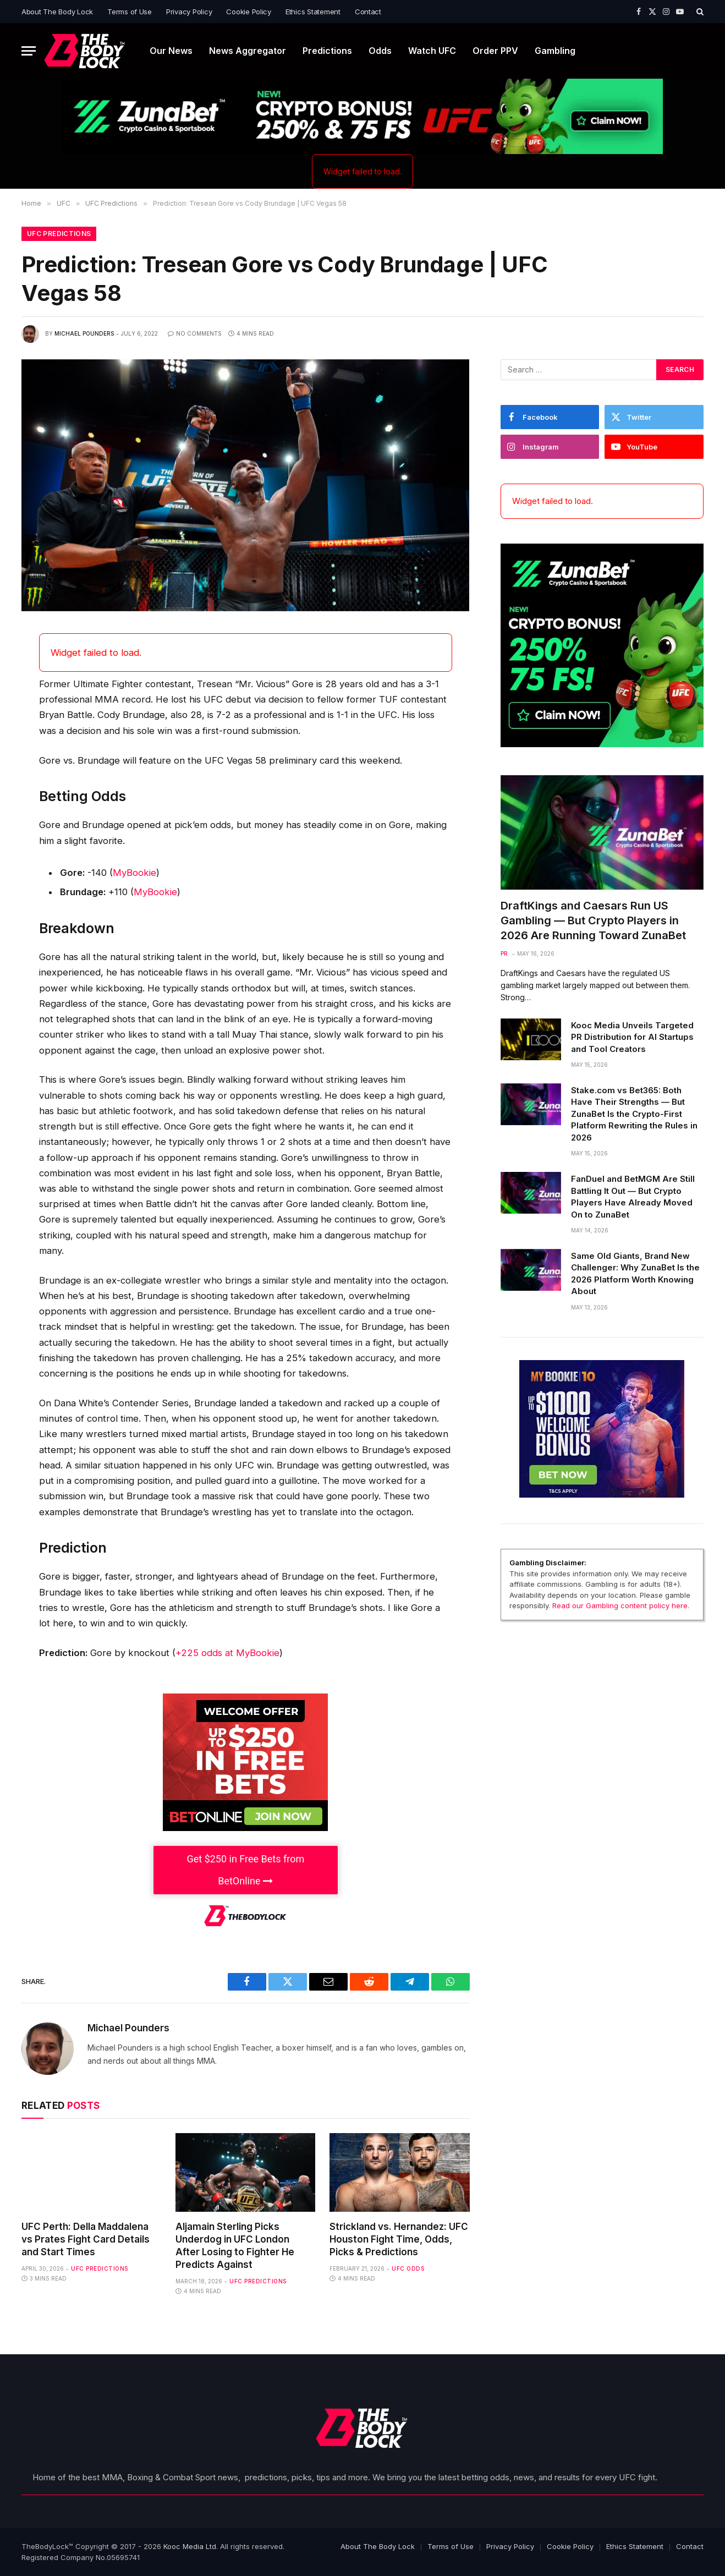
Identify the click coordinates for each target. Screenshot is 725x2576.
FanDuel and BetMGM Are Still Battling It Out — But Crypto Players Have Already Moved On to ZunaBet (633, 1196)
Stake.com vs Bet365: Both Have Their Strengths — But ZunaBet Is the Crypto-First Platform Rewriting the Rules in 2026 (634, 1114)
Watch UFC (432, 50)
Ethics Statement (312, 11)
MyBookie (134, 872)
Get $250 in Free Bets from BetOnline (245, 1870)
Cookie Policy (248, 11)
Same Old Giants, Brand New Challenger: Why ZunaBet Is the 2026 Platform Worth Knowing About (635, 1273)
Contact (368, 11)
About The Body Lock (57, 11)
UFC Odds (408, 2268)
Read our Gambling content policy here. (620, 1605)
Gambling (555, 50)
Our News (171, 50)
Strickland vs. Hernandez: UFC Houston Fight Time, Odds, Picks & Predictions (398, 2239)
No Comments (195, 333)
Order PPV (495, 50)
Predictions (327, 50)
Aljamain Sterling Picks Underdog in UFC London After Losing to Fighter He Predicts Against (234, 2245)
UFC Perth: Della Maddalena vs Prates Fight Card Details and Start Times (85, 2239)
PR (504, 953)
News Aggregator (247, 50)
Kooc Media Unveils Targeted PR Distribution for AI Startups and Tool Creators (632, 1037)
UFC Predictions (59, 233)
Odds (380, 50)
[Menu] (28, 51)
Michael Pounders (84, 333)
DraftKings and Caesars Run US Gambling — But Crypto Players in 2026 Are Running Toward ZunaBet (593, 920)
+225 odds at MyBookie (227, 1652)
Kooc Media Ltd (189, 2546)
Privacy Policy (189, 11)
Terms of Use (129, 11)
